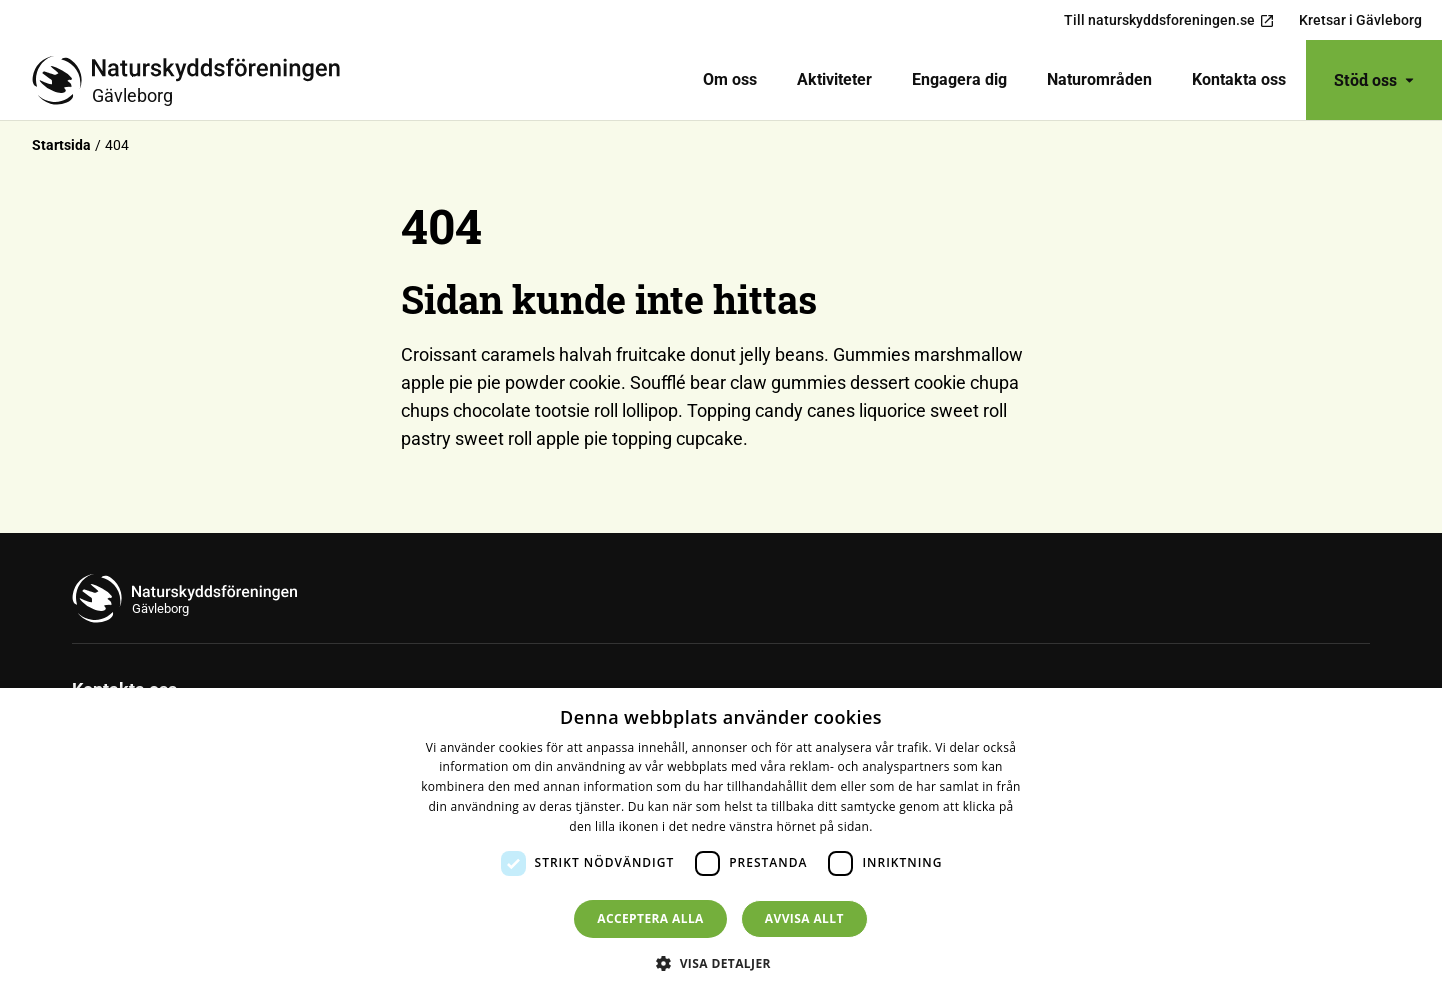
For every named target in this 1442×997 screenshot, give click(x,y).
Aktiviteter (834, 79)
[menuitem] (730, 80)
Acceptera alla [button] (650, 918)
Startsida (61, 145)
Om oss (730, 79)
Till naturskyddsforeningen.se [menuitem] (1169, 20)
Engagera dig (959, 79)
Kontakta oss (1239, 79)
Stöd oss (1374, 79)
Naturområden (1099, 79)
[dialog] (721, 842)
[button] (721, 963)
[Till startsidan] (194, 80)
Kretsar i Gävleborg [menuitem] (1360, 20)
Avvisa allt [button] (804, 918)
